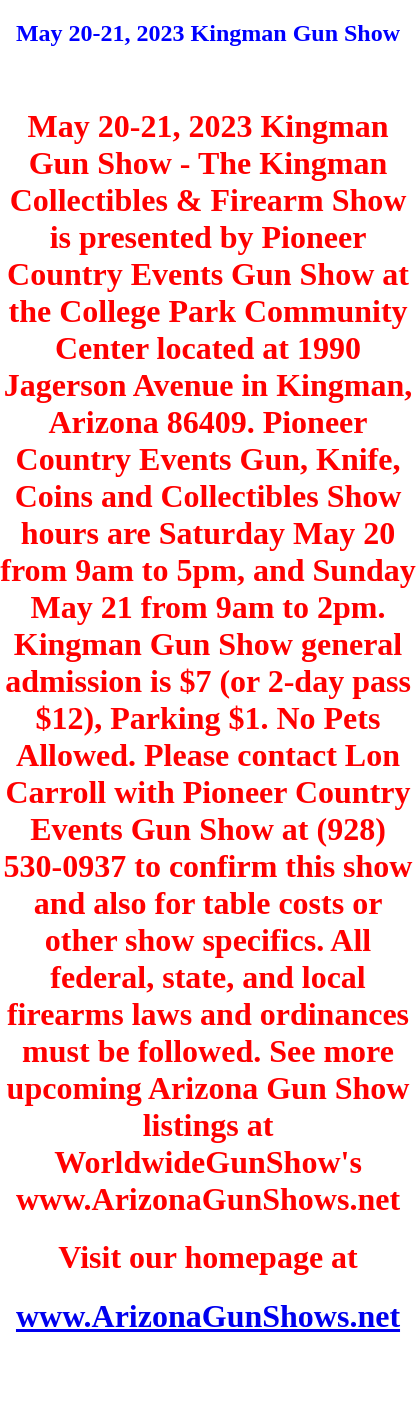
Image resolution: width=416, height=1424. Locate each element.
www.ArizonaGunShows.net (208, 1316)
